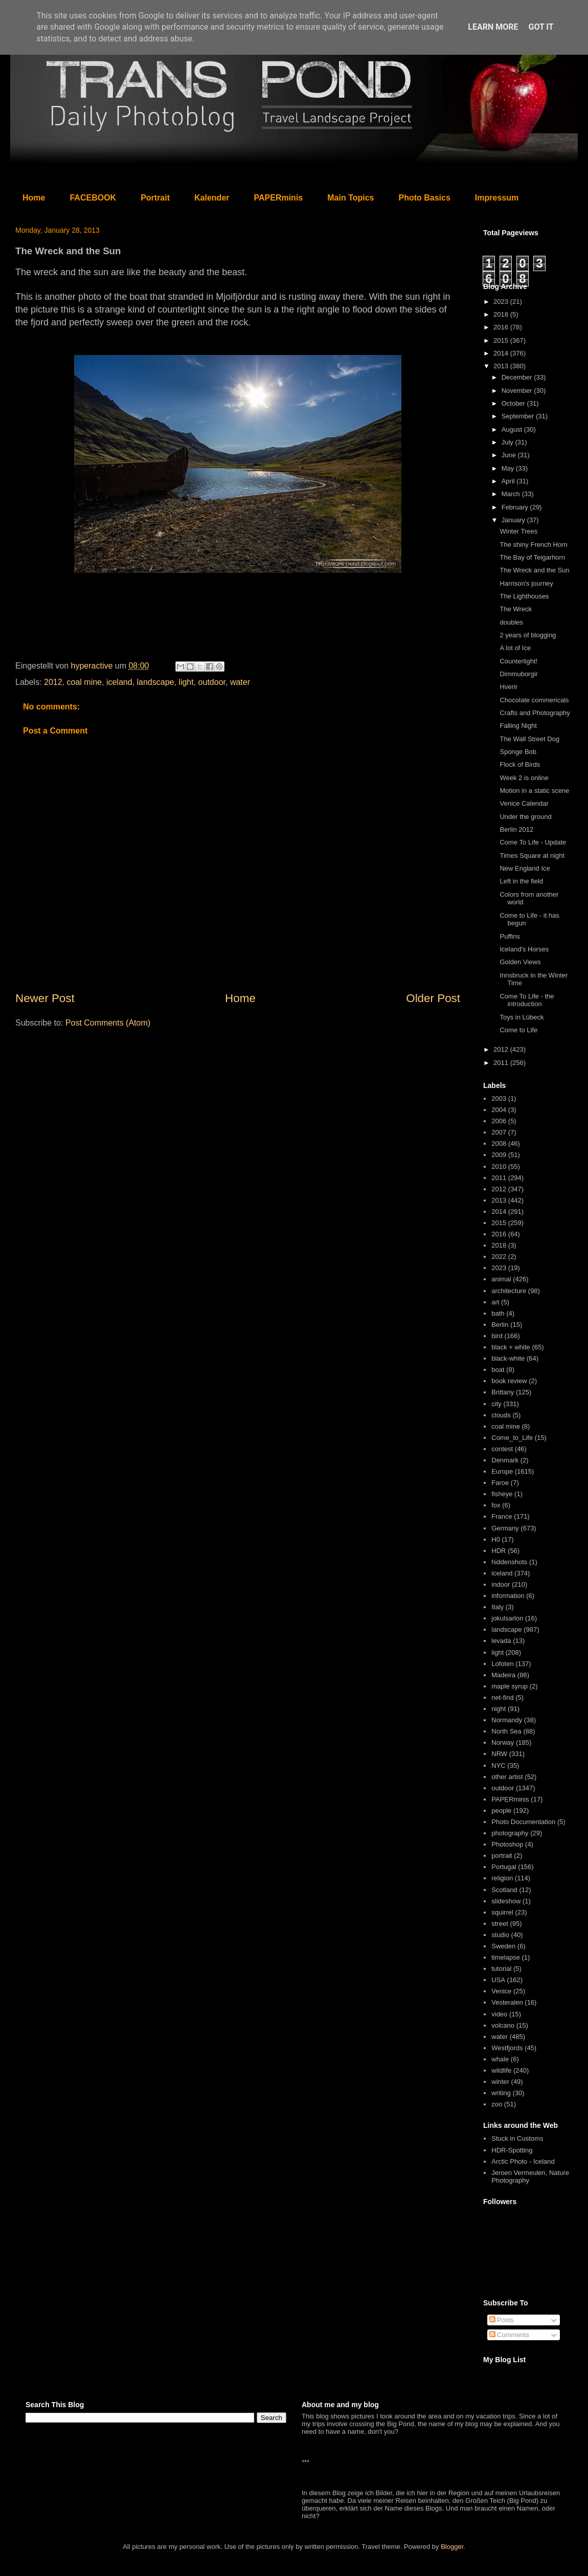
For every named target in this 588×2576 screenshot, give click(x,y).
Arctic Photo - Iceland (523, 2161)
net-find (502, 1697)
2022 (498, 1256)
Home (33, 197)
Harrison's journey (526, 583)
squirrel (502, 1912)
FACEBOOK (93, 197)
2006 (498, 1121)
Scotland (504, 1890)
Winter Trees (518, 531)
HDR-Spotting (511, 2150)
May (509, 468)
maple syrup (509, 1686)
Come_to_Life (512, 1437)
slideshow (506, 1901)
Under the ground (525, 816)
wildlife (501, 2070)
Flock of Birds (520, 764)
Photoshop (507, 1844)
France (501, 1516)
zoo (496, 2104)
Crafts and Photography (535, 713)
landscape (155, 682)
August (513, 429)
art (495, 1302)
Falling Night (518, 725)
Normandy (506, 1720)
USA (498, 1980)
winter (500, 2081)
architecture (508, 1291)
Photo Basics (424, 197)
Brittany (502, 1392)
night (498, 1709)
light (185, 682)
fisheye (501, 1494)
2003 (498, 1098)
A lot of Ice (515, 648)
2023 (501, 301)
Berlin (499, 1324)
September (519, 416)
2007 (498, 1132)
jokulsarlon (507, 1618)
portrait (501, 1855)
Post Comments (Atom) (107, 1022)
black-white (508, 1358)
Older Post (433, 998)
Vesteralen (507, 2002)
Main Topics (350, 197)
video (499, 2014)
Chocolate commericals (534, 700)
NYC (498, 1765)
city (496, 1404)
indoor (500, 1584)
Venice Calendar (524, 803)
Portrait (155, 197)
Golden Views (520, 962)
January (514, 520)
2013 (501, 366)
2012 (53, 682)
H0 (495, 1539)
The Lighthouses (524, 596)
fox (495, 1505)
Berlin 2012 (516, 829)
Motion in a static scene (534, 790)
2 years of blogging (528, 635)
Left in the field (521, 881)
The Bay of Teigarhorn (532, 557)
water (240, 682)
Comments (509, 2335)
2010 (498, 1166)
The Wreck (516, 609)
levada (501, 1641)
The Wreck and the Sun (534, 570)
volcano (502, 2025)
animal (501, 1279)
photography (509, 1833)
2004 (498, 1110)
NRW (499, 1754)
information (507, 1596)
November (518, 390)
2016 (501, 327)
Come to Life (518, 1030)
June (510, 455)
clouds (501, 1415)
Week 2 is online (524, 778)
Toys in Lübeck (522, 1017)
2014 (501, 353)
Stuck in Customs (517, 2138)
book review (509, 1381)
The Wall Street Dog (529, 739)
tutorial (501, 1968)
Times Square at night (532, 855)
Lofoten (502, 1664)
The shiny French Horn (533, 544)
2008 (498, 1143)
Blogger (452, 2546)
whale (500, 2059)
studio (500, 1935)
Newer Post (45, 998)
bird (497, 1336)
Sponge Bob (518, 752)
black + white (510, 1347)
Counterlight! (518, 661)
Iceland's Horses (524, 949)
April (509, 481)
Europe (502, 1471)
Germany (504, 1528)
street (499, 1923)
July (508, 442)
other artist (507, 1777)
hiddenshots (509, 1562)
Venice (501, 1991)
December (518, 377)
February (516, 507)
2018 (501, 314)
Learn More (493, 27)
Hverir (508, 687)
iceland (119, 682)
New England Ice (525, 868)
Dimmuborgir (518, 674)
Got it (540, 27)
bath (497, 1313)
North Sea (506, 1731)
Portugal (503, 1867)
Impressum (496, 197)
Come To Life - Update (533, 842)
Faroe (500, 1482)
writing (501, 2093)
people (501, 1810)
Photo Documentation (523, 1822)
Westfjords (507, 2048)
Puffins (510, 936)
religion (502, 1878)
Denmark (504, 1460)
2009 (498, 1155)
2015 (501, 340)
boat (497, 1369)
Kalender (211, 197)
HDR (498, 1551)
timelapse (505, 1957)
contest (502, 1449)
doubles (511, 622)
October (514, 403)
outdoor (211, 682)
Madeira (503, 1675)
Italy (497, 1607)
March (512, 494)
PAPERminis (278, 197)
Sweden (503, 1946)
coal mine (84, 682)
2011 (501, 1063)
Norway (502, 1742)
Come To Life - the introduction (527, 1000)
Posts (501, 2320)
